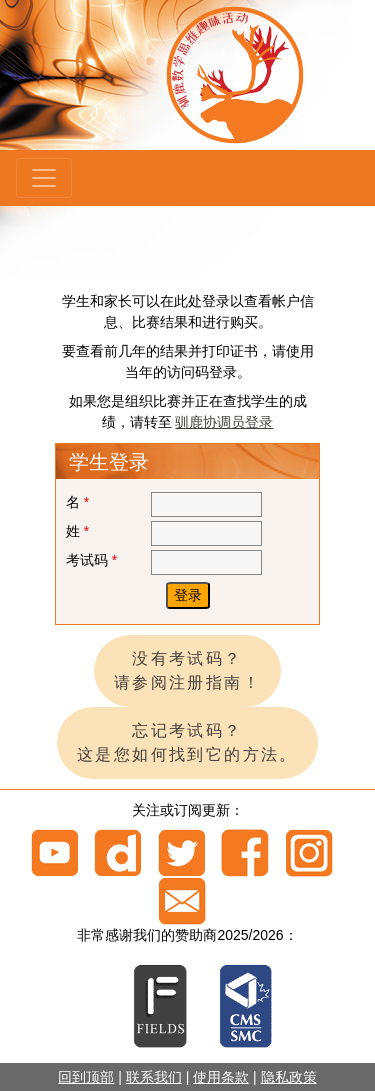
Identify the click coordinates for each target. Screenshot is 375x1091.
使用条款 (221, 1077)
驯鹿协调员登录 (224, 422)
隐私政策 (289, 1077)
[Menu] (44, 178)
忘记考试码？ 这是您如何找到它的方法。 (187, 742)
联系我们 (154, 1077)
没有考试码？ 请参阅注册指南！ (187, 670)
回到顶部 (86, 1077)
